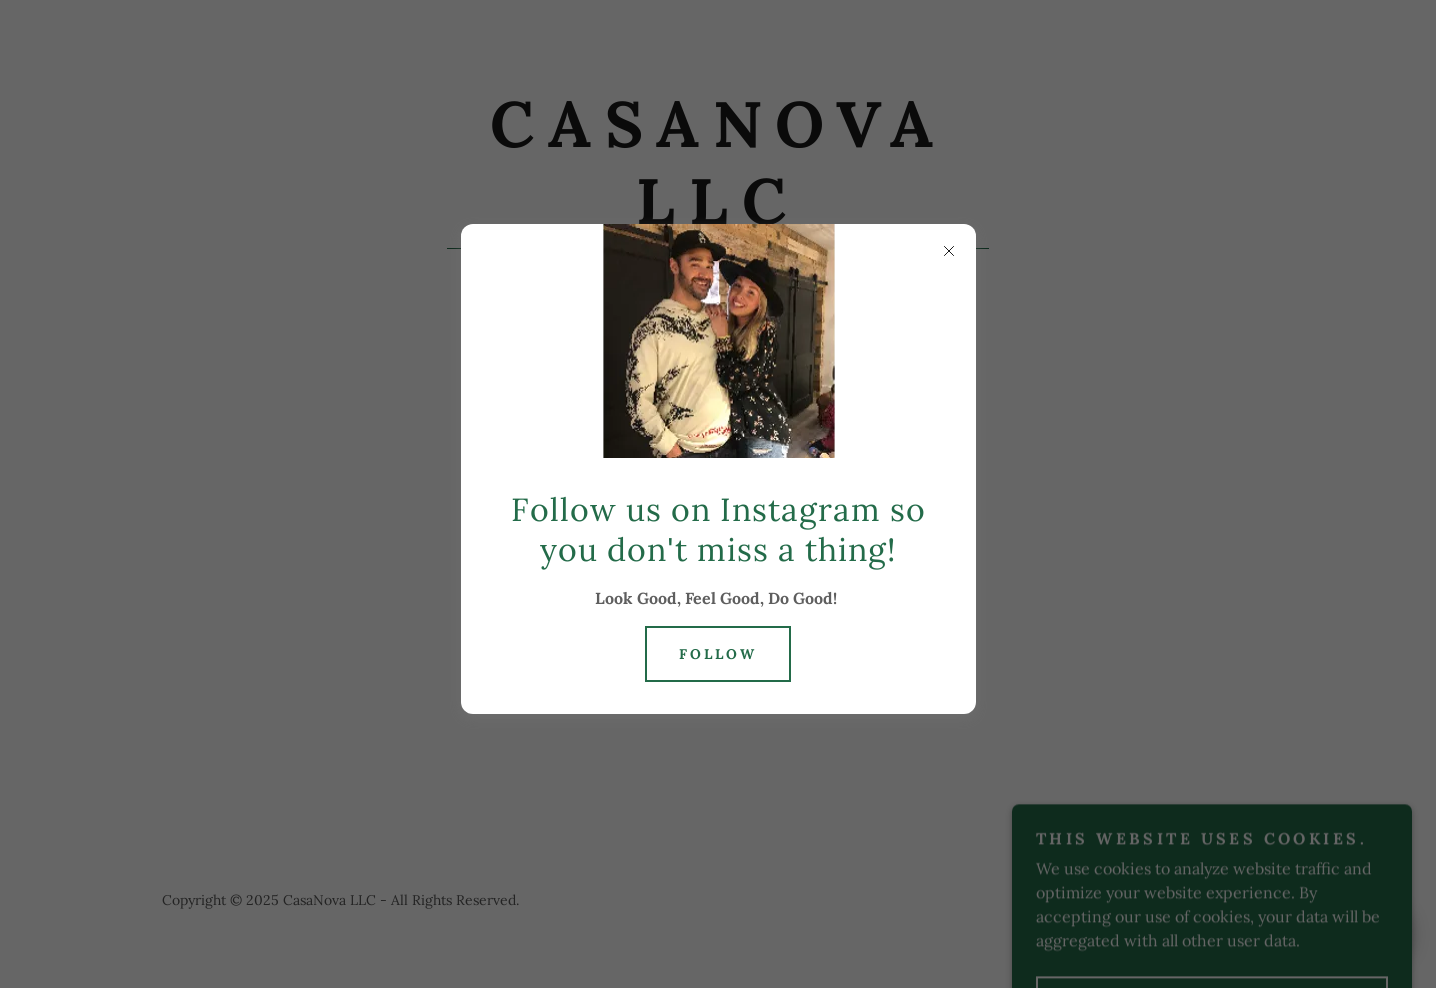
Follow (718, 654)
